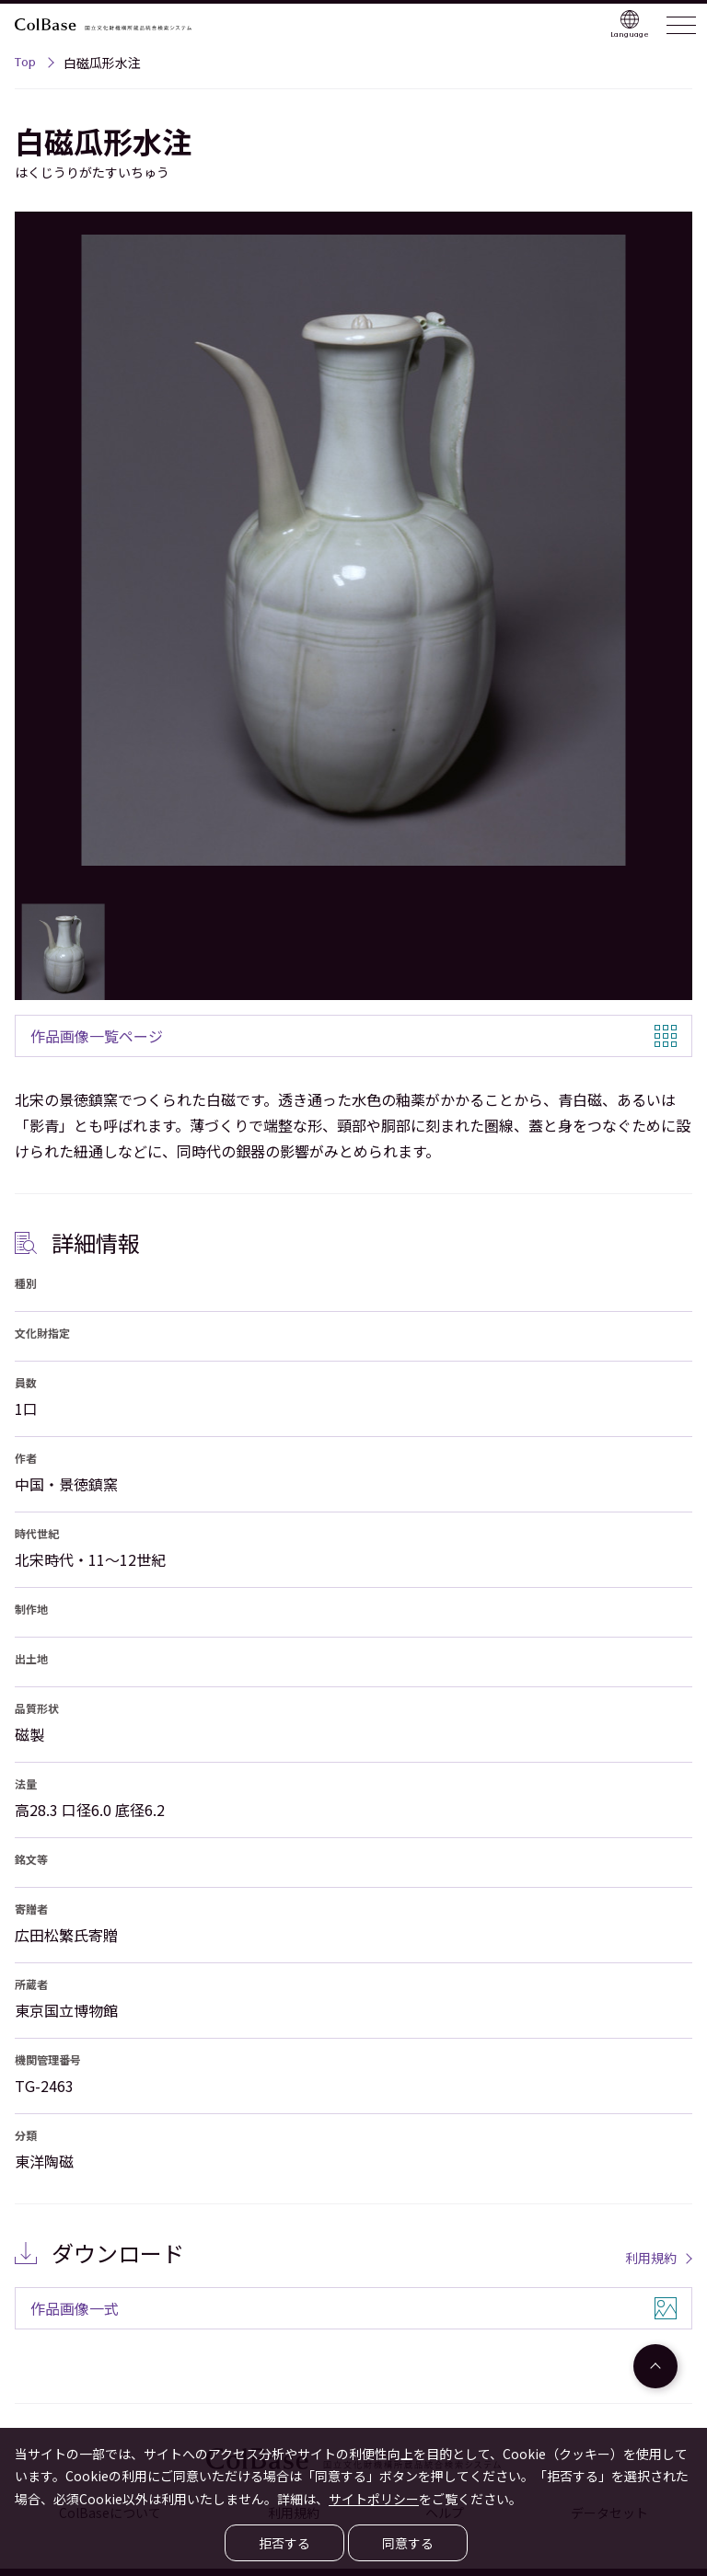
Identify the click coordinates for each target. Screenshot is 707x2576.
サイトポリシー (374, 2499)
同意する (408, 2543)
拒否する (284, 2543)
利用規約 (651, 2257)
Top (25, 64)
